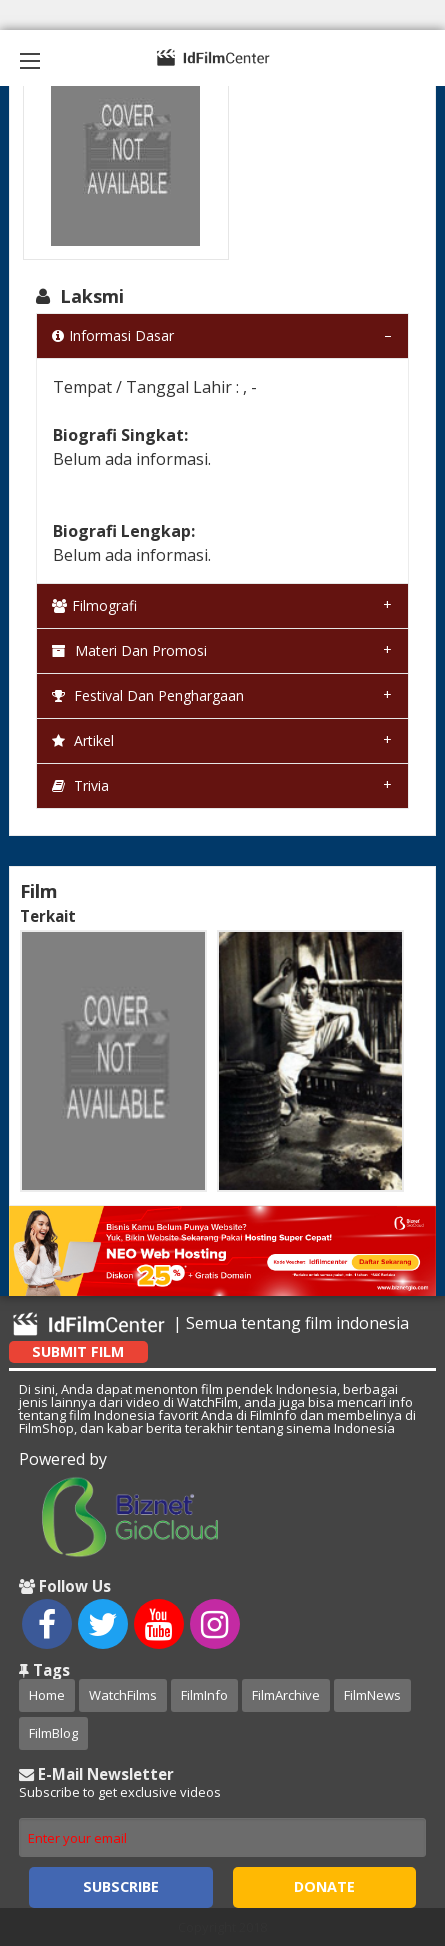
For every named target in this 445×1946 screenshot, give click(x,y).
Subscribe (121, 1886)
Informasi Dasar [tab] (113, 335)
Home (47, 1695)
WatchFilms (123, 1695)
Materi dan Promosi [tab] (129, 650)
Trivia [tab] (80, 785)
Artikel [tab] (83, 740)
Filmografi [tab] (94, 605)
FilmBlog (53, 1733)
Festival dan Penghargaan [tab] (148, 695)
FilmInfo (204, 1695)
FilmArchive (286, 1695)
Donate (324, 1886)
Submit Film (78, 1351)
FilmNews (372, 1695)
